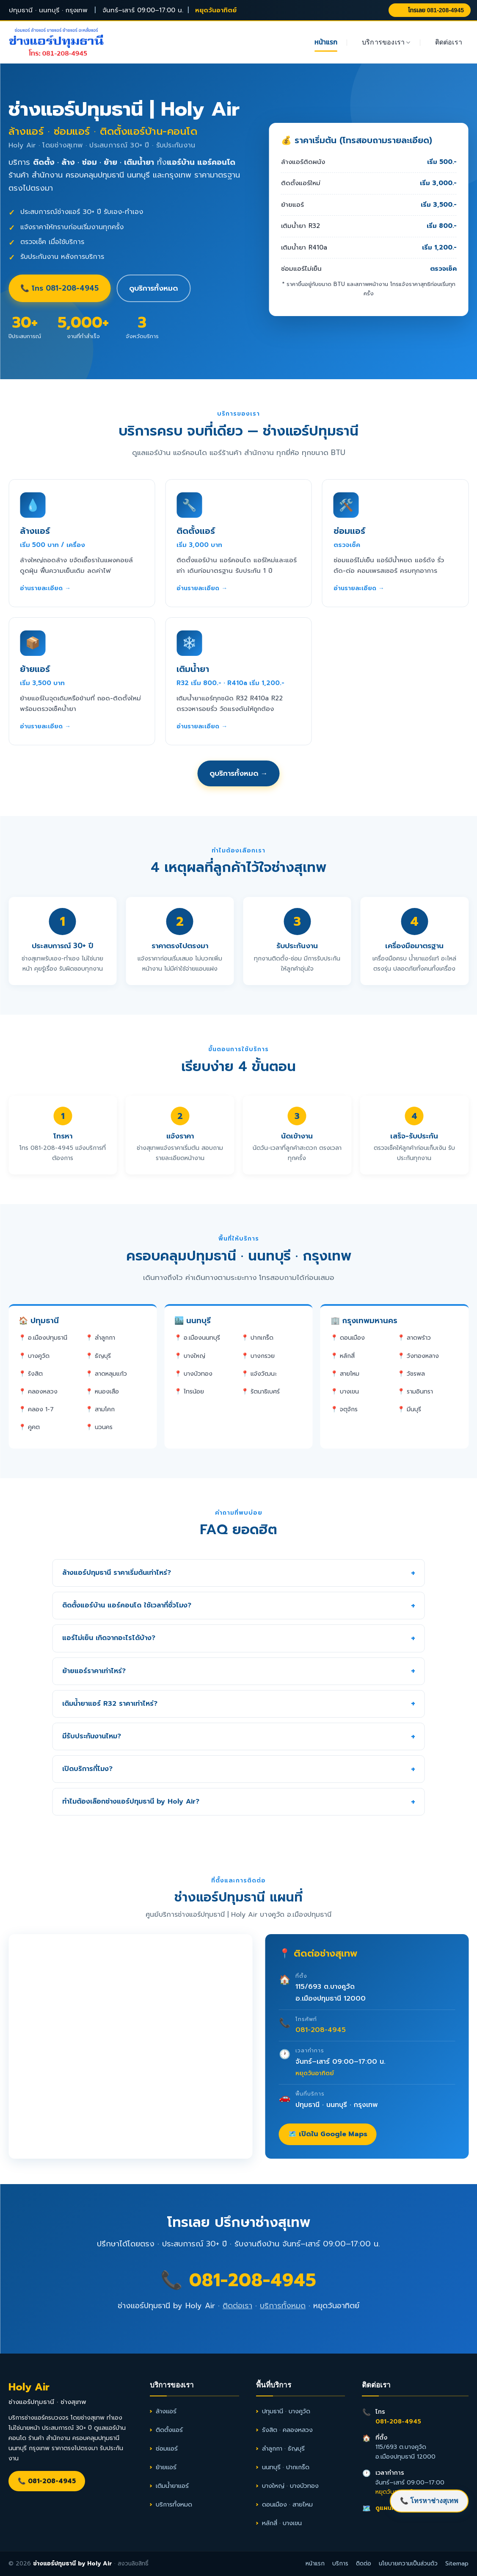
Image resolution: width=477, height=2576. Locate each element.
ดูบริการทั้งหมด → (239, 773)
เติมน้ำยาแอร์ (172, 2485)
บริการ (340, 2563)
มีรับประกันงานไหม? (91, 1736)
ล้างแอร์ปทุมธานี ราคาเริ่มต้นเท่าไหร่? (116, 1573)
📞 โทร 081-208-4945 (59, 288)
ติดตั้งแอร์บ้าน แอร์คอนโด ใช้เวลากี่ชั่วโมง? (126, 1605)
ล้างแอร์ (166, 2411)
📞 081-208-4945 (238, 2280)
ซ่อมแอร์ (167, 2448)
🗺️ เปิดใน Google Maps (327, 2134)
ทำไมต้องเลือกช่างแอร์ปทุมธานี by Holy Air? (130, 1801)
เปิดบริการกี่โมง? (87, 1769)
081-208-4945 (320, 2030)
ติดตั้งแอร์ (169, 2429)
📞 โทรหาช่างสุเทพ (429, 2501)
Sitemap (457, 2563)
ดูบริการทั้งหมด (153, 288)
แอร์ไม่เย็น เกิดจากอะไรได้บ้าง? (108, 1638)
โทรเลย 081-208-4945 (429, 10)
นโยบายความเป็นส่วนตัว (408, 2563)
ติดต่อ (363, 2563)
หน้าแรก (325, 42)
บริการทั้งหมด (283, 2306)
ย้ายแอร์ (166, 2467)
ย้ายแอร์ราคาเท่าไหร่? (94, 1671)
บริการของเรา (386, 43)
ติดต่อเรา (448, 42)
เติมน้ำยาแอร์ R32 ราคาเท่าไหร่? (109, 1704)
